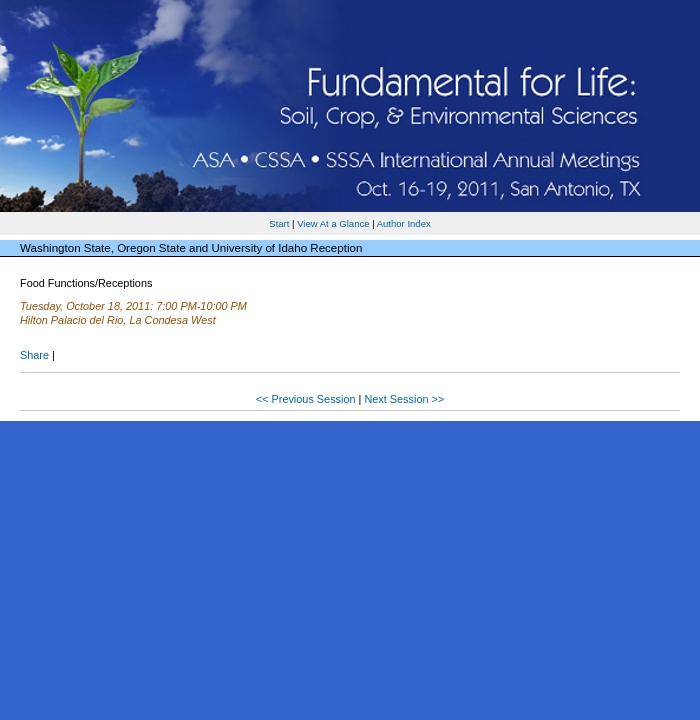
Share (34, 355)
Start (279, 223)
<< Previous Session (306, 399)
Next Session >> (404, 399)
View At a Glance (333, 223)
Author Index (404, 223)
